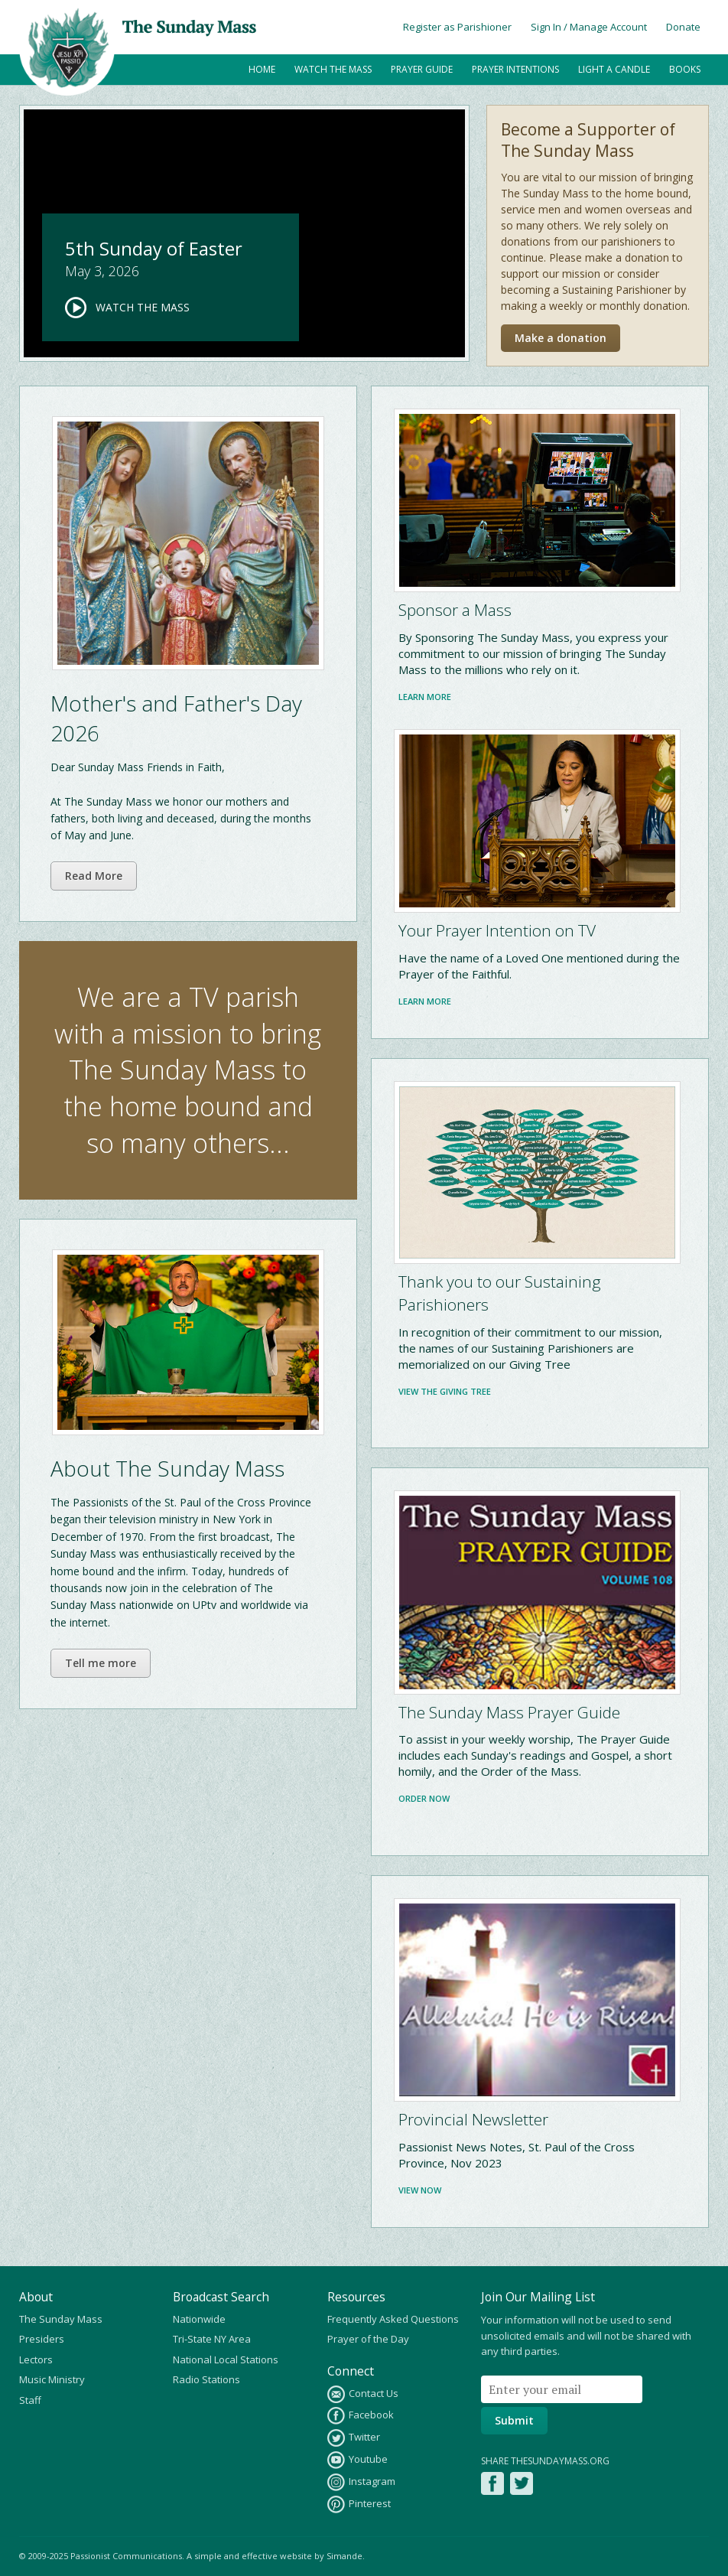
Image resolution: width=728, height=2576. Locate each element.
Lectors (36, 2359)
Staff (30, 2400)
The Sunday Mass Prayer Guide (509, 1712)
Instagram (361, 2482)
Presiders (41, 2339)
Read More (93, 875)
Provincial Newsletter (473, 2119)
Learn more (424, 696)
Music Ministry (52, 2379)
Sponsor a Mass (455, 609)
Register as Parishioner (457, 27)
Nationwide (199, 2319)
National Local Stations (225, 2359)
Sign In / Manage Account (589, 27)
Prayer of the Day (368, 2339)
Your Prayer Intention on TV (497, 930)
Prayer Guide (422, 69)
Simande (344, 2555)
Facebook (360, 2416)
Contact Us (362, 2394)
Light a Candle (614, 69)
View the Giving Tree (444, 1391)
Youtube (357, 2460)
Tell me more (100, 1663)
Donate (683, 27)
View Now (419, 2190)
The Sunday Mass (60, 2319)
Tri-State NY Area (212, 2339)
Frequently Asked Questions (393, 2319)
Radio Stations (206, 2379)
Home (262, 69)
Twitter (353, 2438)
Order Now (424, 1798)
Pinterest (359, 2504)
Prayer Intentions (515, 69)
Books (684, 69)
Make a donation (560, 338)
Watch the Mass (333, 69)
